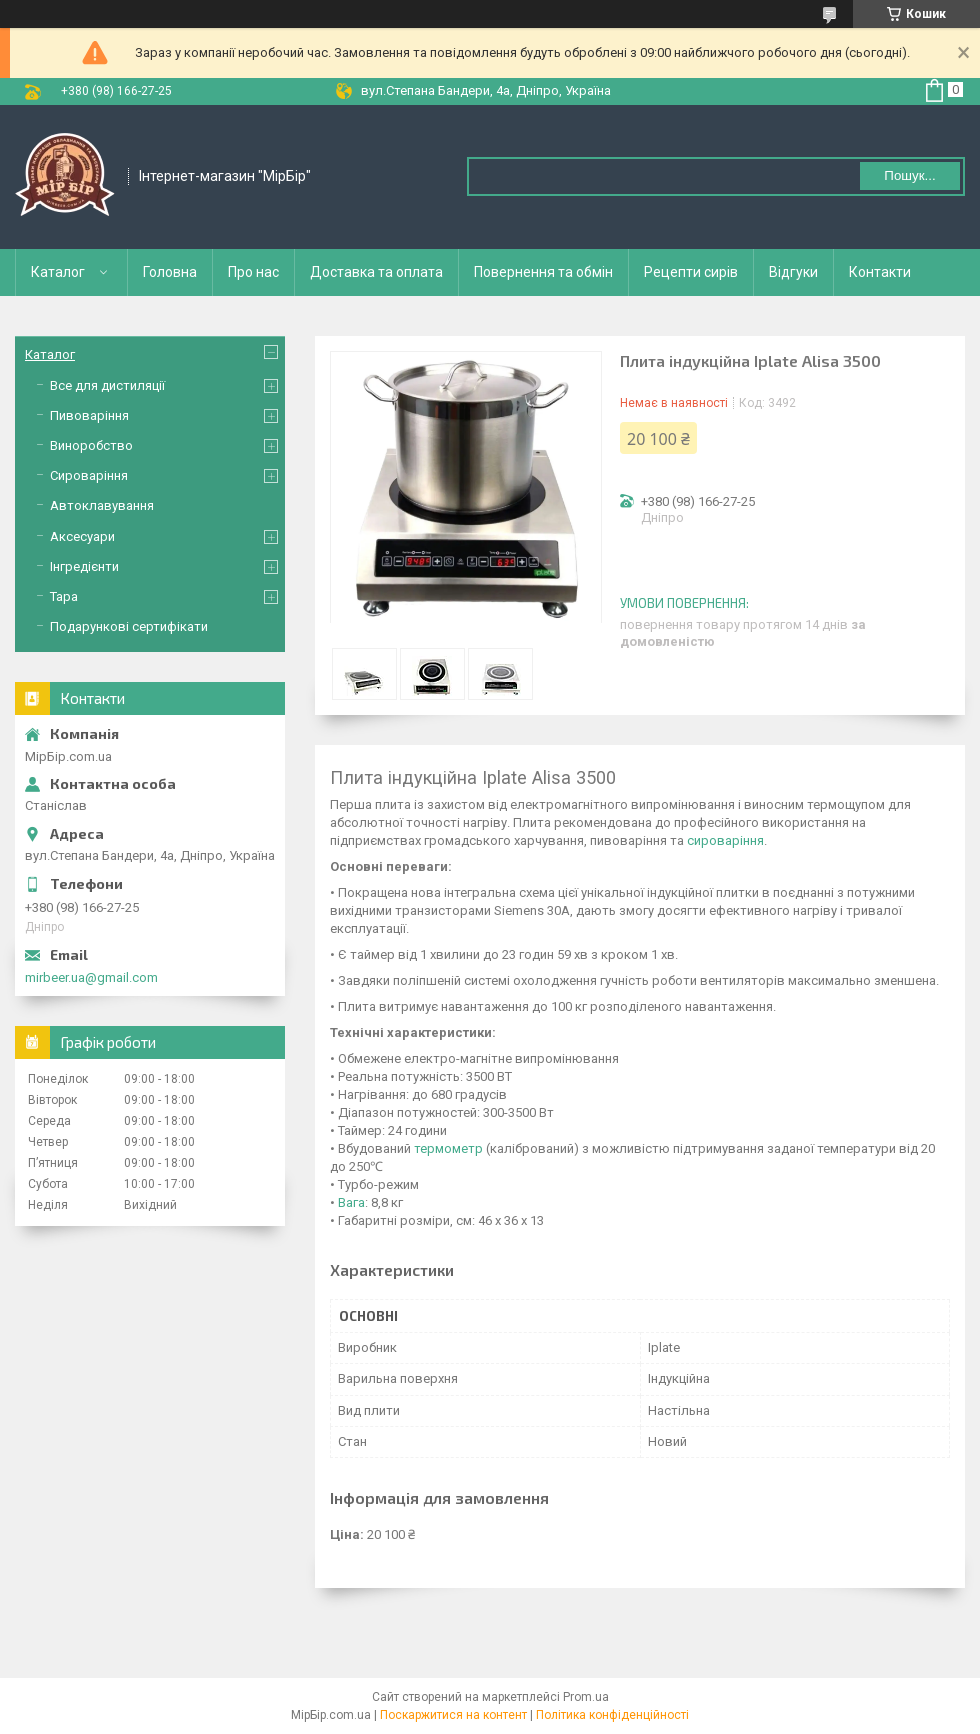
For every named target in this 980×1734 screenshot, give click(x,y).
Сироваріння (89, 475)
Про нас (253, 272)
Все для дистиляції (107, 385)
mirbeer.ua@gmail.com (91, 977)
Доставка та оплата (376, 272)
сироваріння (725, 840)
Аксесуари (82, 536)
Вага (351, 1202)
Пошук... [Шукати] (909, 175)
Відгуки (793, 272)
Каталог (58, 272)
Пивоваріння (89, 415)
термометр (448, 1148)
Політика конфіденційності (612, 1715)
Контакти (880, 272)
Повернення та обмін (543, 272)
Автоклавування (102, 505)
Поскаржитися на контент (453, 1715)
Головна (170, 272)
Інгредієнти (84, 566)
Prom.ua (586, 1697)
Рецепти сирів (691, 272)
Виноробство (91, 445)
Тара (64, 596)
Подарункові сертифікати (129, 626)
